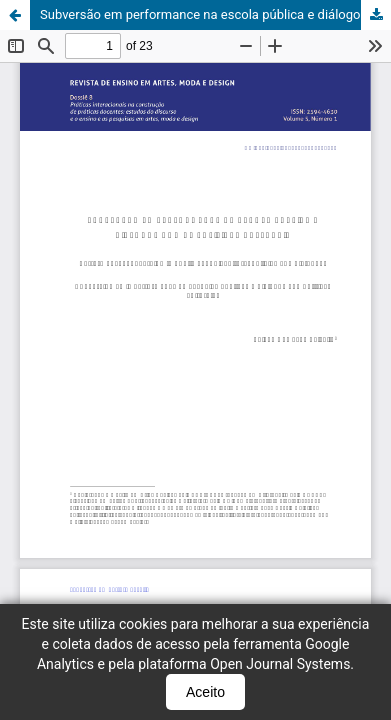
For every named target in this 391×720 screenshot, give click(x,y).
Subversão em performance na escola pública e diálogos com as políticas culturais (215, 14)
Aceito (205, 692)
